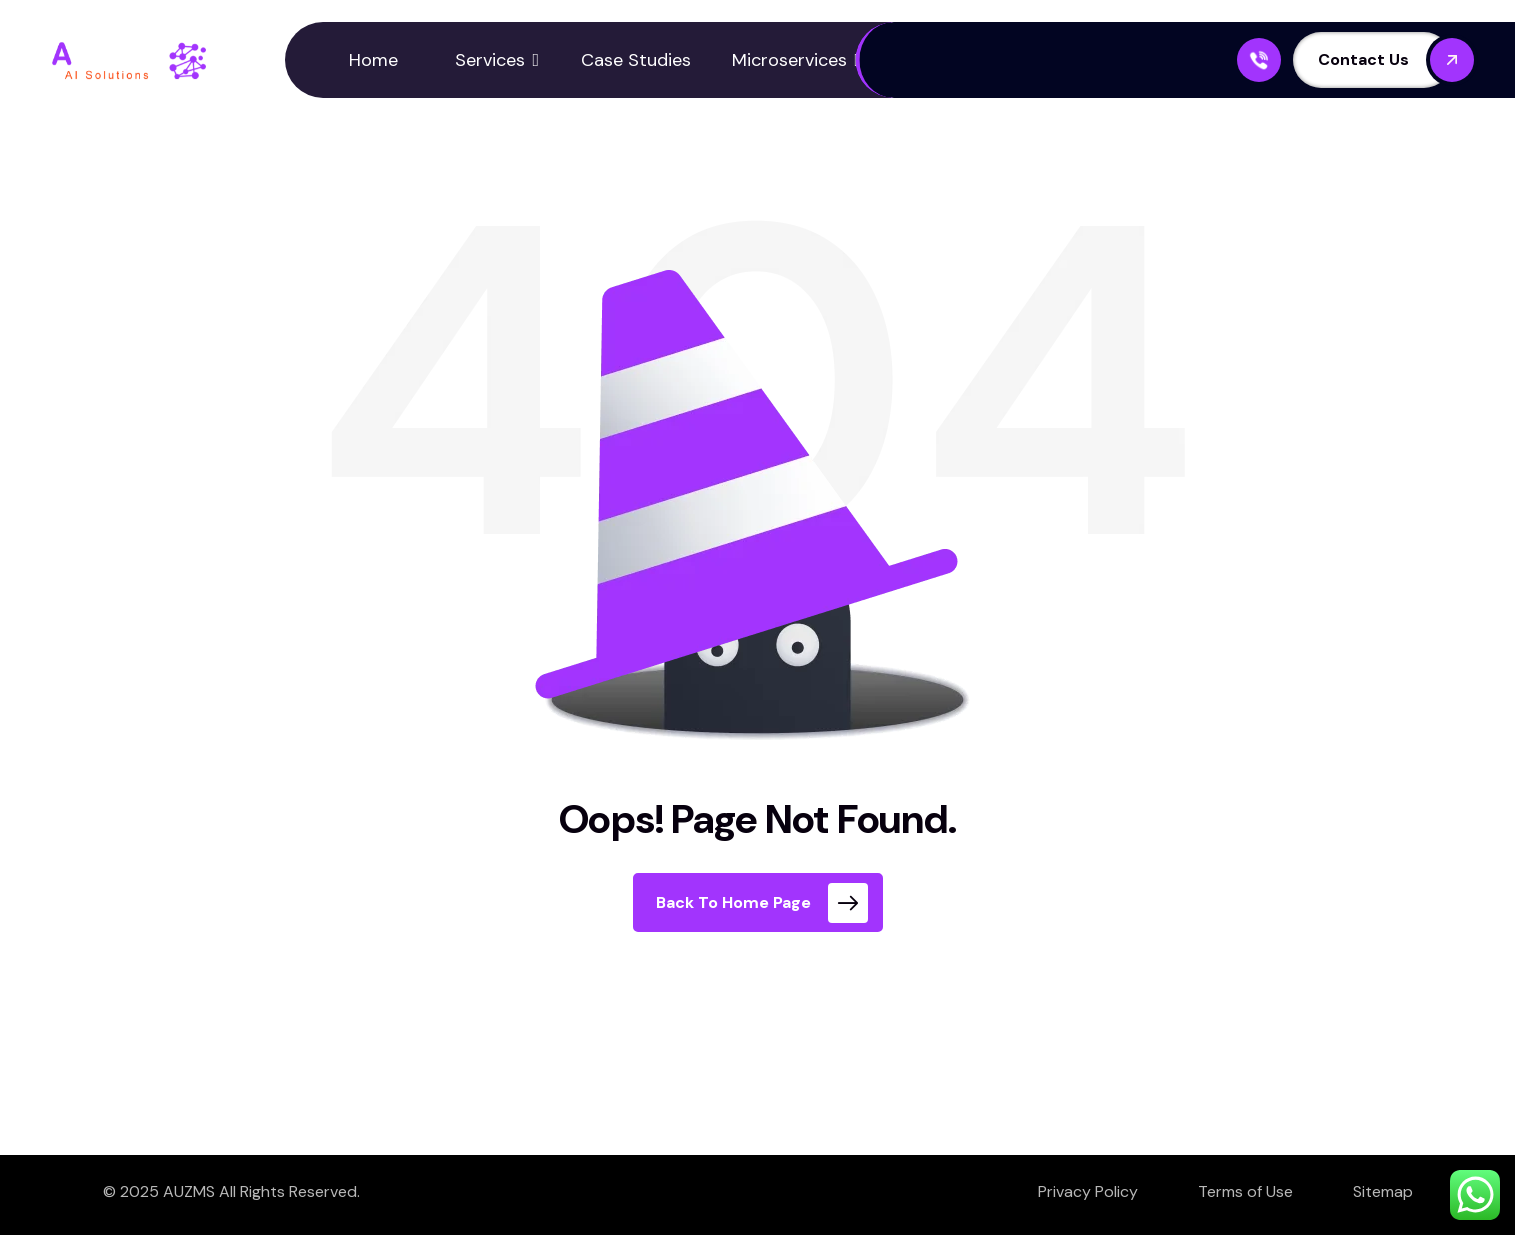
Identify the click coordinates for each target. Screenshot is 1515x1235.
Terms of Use (1245, 1191)
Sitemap (1383, 1191)
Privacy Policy (1088, 1191)
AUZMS (189, 1191)
